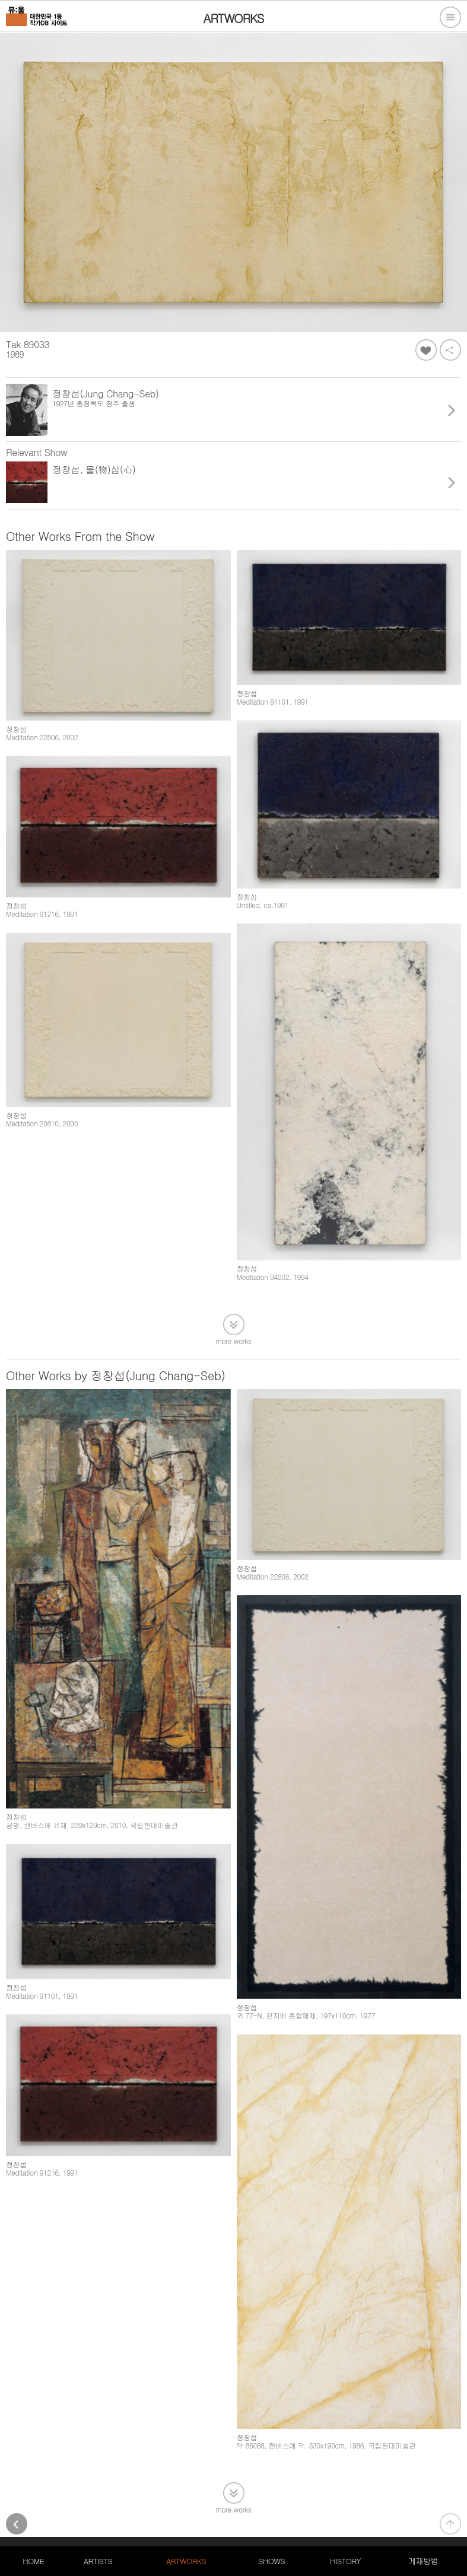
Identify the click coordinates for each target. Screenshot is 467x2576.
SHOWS (271, 2561)
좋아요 (426, 350)
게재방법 (423, 2561)
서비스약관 (217, 2510)
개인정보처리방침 (158, 2510)
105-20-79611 (130, 2523)
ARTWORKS (186, 2561)
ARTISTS (98, 2561)
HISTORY (345, 2561)
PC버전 (259, 2510)
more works (234, 1314)
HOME (33, 2561)
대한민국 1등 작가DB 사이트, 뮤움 (61, 2510)
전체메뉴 (450, 17)
